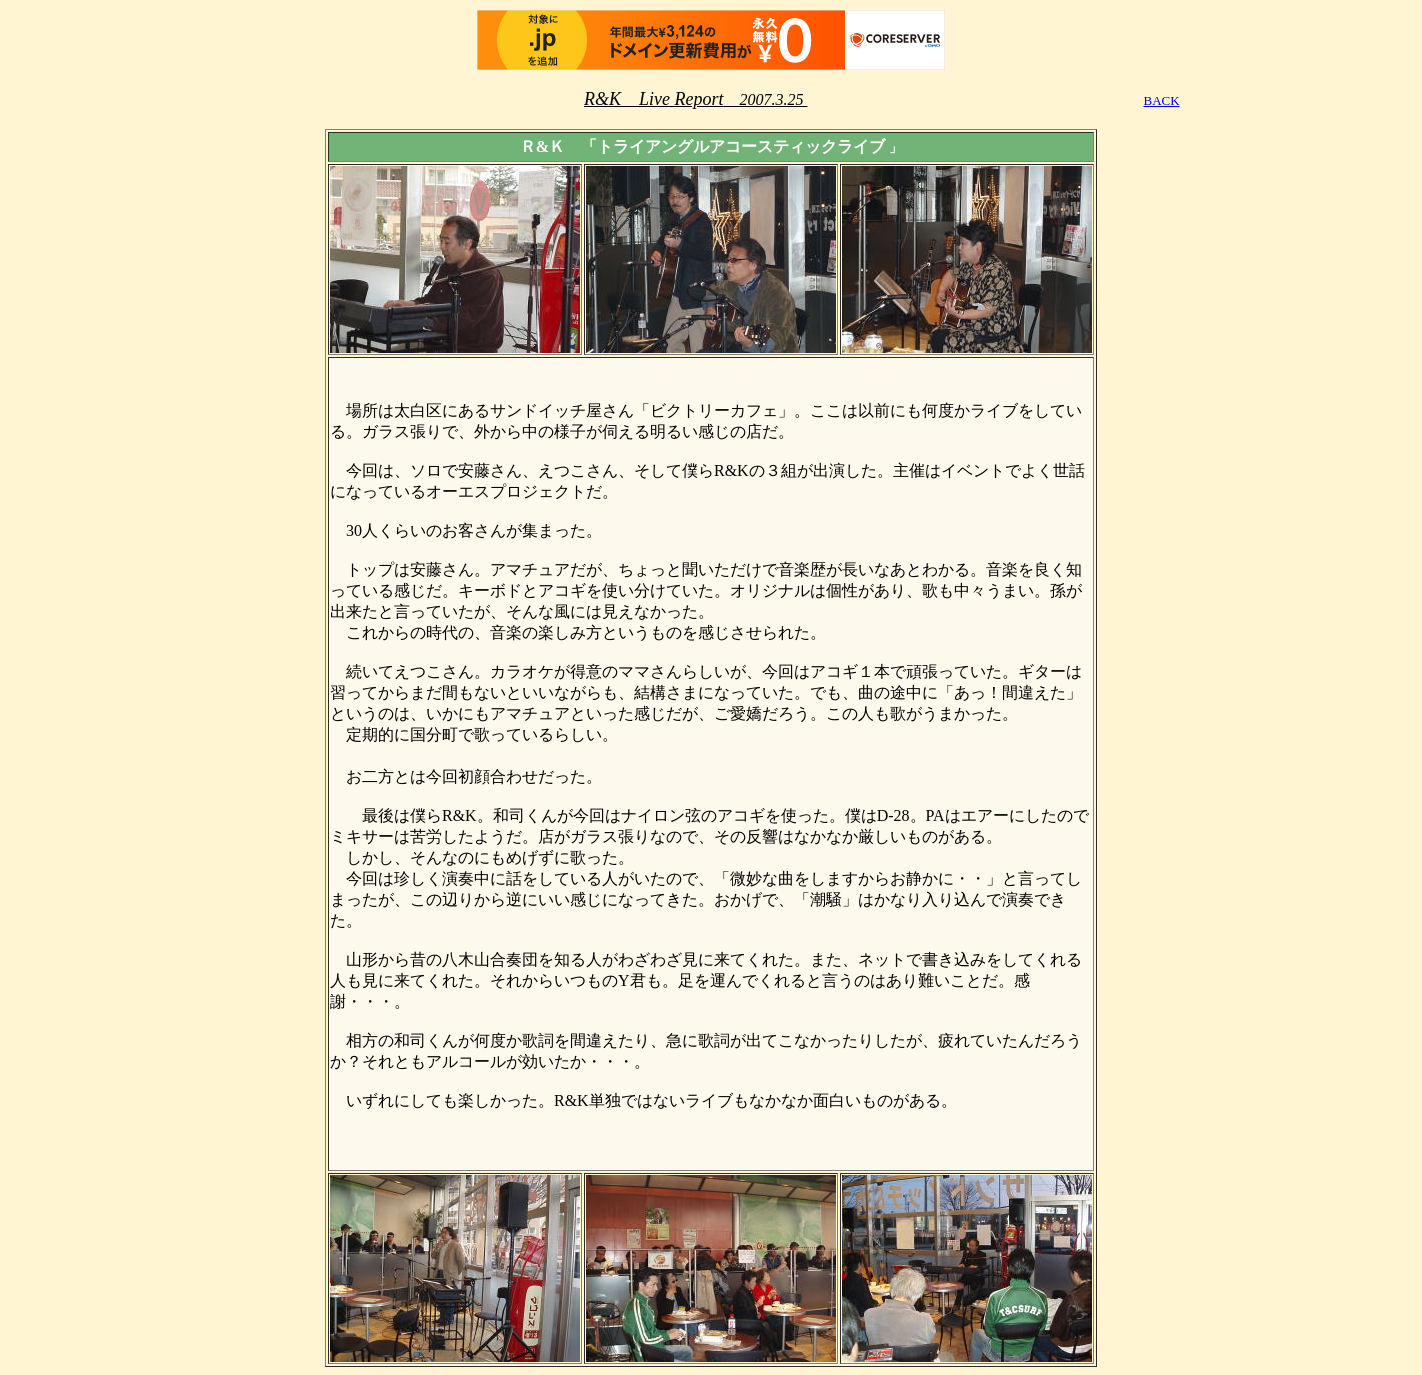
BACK (1161, 100)
